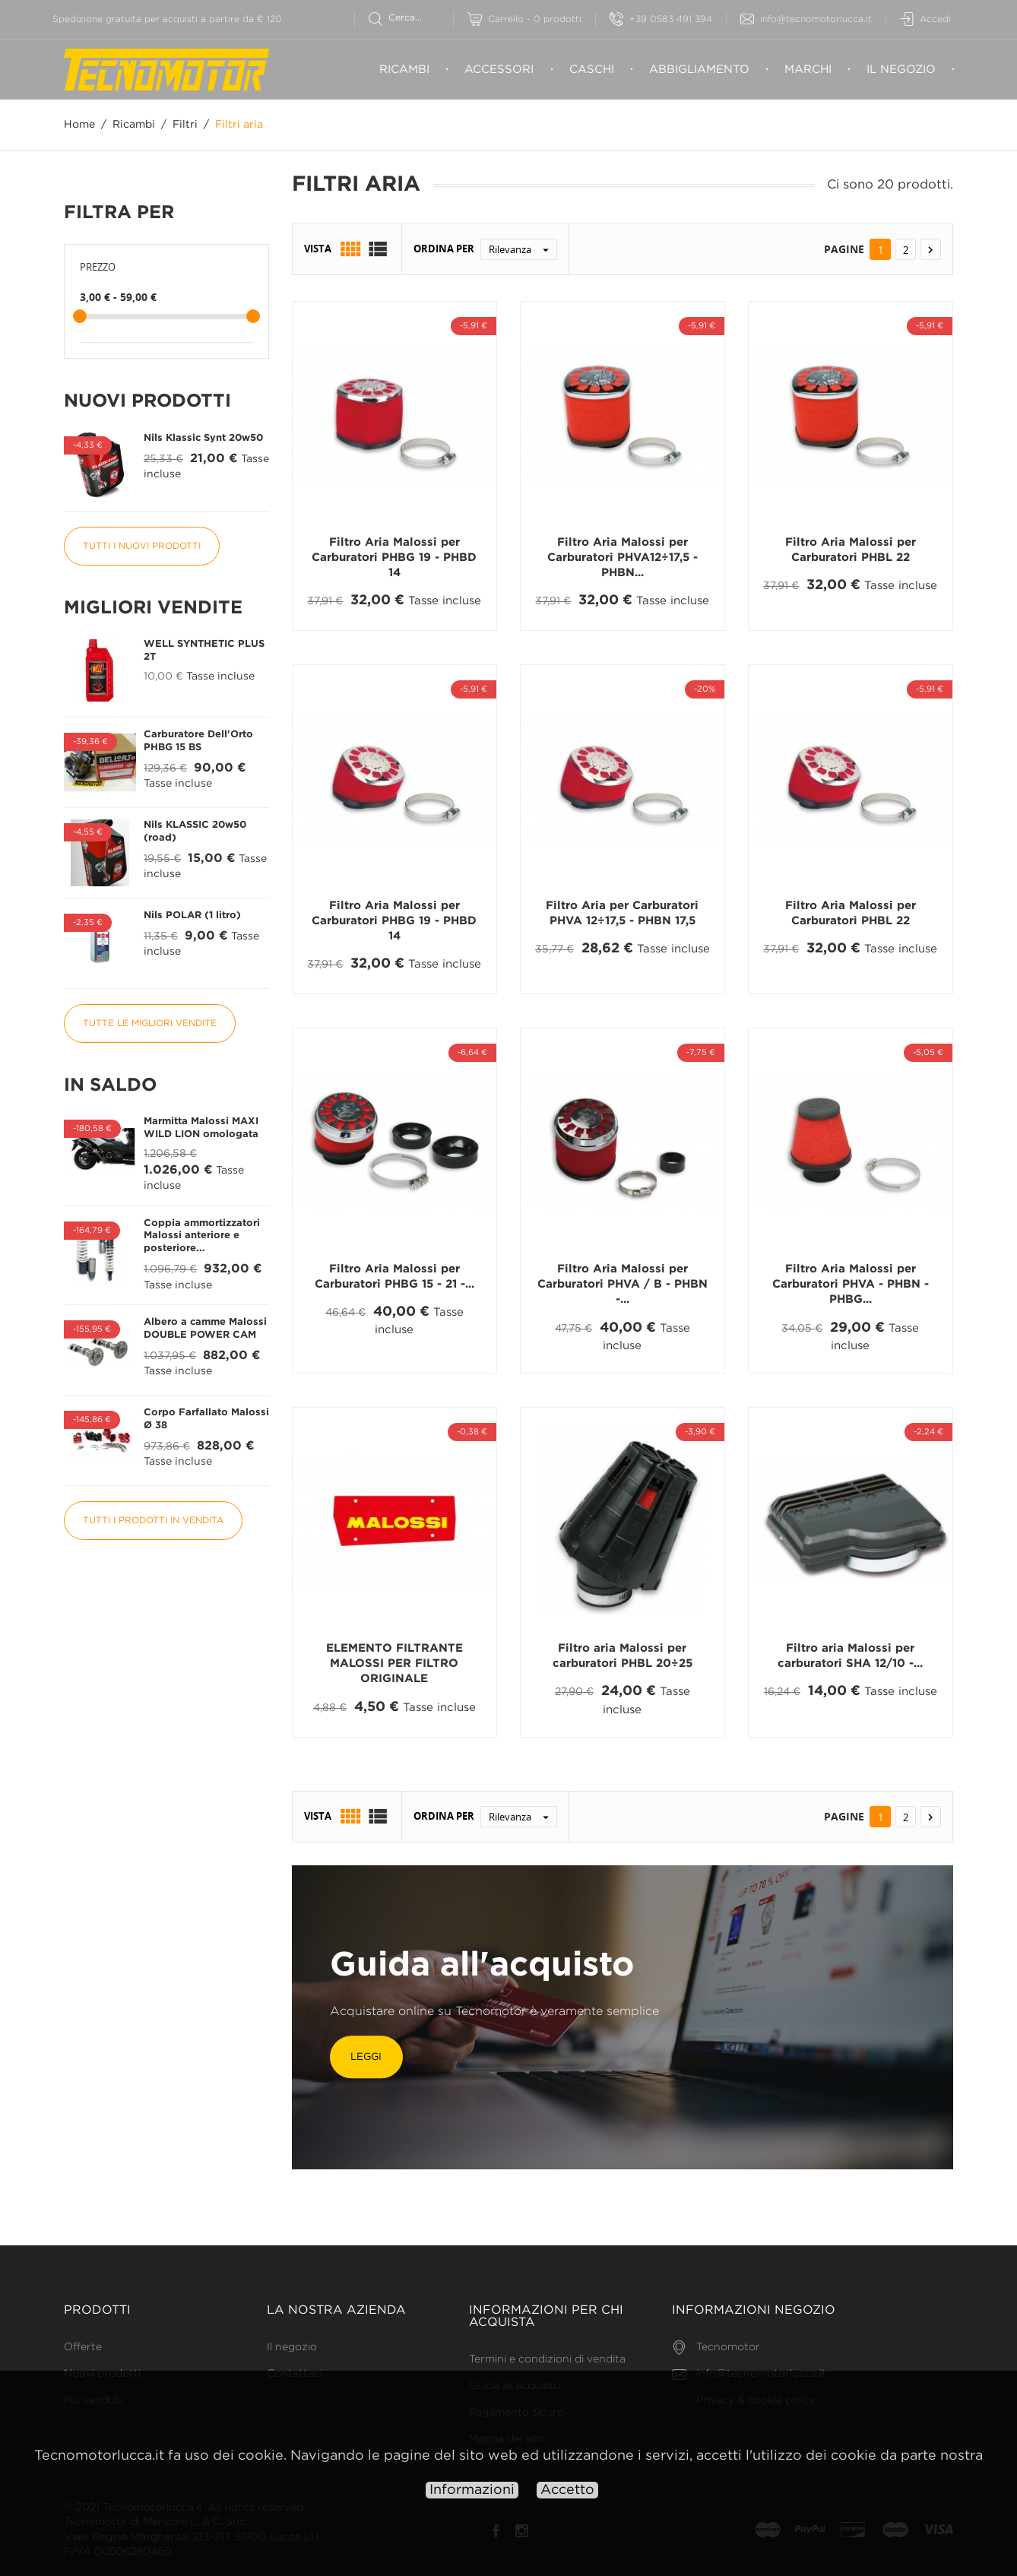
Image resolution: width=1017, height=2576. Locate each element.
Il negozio (901, 69)
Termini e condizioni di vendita (547, 2359)
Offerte (83, 2347)
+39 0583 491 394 (661, 19)
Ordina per (443, 249)
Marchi (808, 69)
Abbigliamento (699, 69)
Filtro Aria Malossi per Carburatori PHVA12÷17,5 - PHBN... (622, 557)
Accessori (499, 69)
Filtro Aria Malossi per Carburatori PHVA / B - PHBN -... (622, 1284)
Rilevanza (522, 249)
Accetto (567, 2490)
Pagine (844, 249)
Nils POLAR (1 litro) (192, 915)
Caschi (591, 69)
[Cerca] (410, 18)
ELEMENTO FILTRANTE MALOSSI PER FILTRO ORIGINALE (394, 1663)
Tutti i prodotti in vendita (153, 1520)
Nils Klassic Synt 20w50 (203, 438)
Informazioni (472, 2490)
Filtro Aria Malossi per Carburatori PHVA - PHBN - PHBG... (850, 1284)
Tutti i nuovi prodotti (142, 546)
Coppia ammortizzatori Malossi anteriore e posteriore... (202, 1236)
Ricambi (404, 69)
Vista (317, 249)
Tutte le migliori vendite (150, 1023)
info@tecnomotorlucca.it (806, 19)
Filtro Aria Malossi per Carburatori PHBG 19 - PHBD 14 (394, 557)
